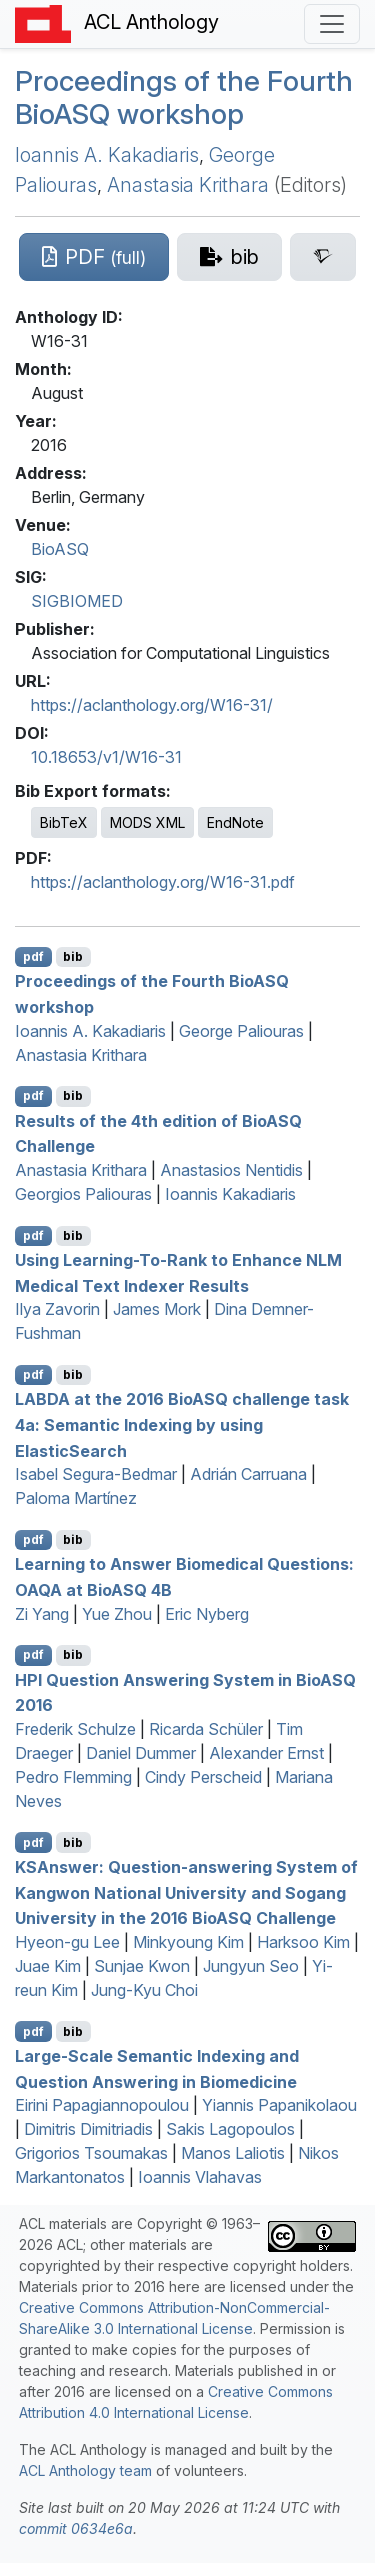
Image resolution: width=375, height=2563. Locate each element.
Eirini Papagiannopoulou (102, 2105)
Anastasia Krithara (188, 185)
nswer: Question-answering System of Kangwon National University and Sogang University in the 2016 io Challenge (186, 1892)
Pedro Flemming (73, 1777)
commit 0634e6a (76, 2528)
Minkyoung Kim (188, 1942)
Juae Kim (48, 1966)
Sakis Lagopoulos (230, 2129)
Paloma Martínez (76, 1498)
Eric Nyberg (207, 1614)
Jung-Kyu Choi (144, 1990)
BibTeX (64, 822)
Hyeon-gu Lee (67, 1942)
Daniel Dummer (141, 1753)
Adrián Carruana (248, 1474)
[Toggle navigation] (332, 24)
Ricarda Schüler (206, 1729)
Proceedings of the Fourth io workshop (184, 98)
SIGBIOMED (77, 601)
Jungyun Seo (251, 1966)
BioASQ (60, 549)
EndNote (235, 822)
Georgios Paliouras (83, 1194)
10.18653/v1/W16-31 (106, 757)
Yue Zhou (117, 1614)
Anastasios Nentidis (231, 1170)
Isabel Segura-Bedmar (96, 1474)
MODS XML (147, 822)
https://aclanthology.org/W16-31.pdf (163, 882)
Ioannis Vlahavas (200, 2177)
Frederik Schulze (75, 1729)
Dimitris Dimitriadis (88, 2129)
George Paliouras (241, 1031)
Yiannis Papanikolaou (279, 2105)
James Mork (157, 1309)
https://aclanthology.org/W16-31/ (152, 705)
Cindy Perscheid (203, 1777)
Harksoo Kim (303, 1942)
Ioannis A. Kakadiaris (107, 155)
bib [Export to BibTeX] (73, 956)
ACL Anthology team (85, 2470)
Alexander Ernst (266, 1753)
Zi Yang (42, 1614)
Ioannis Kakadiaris (230, 1194)
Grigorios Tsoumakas (91, 2153)
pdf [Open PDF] (33, 956)
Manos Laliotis (233, 2153)
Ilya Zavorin (57, 1309)
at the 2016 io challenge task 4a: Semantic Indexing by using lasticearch (182, 1424)
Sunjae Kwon (142, 1966)
